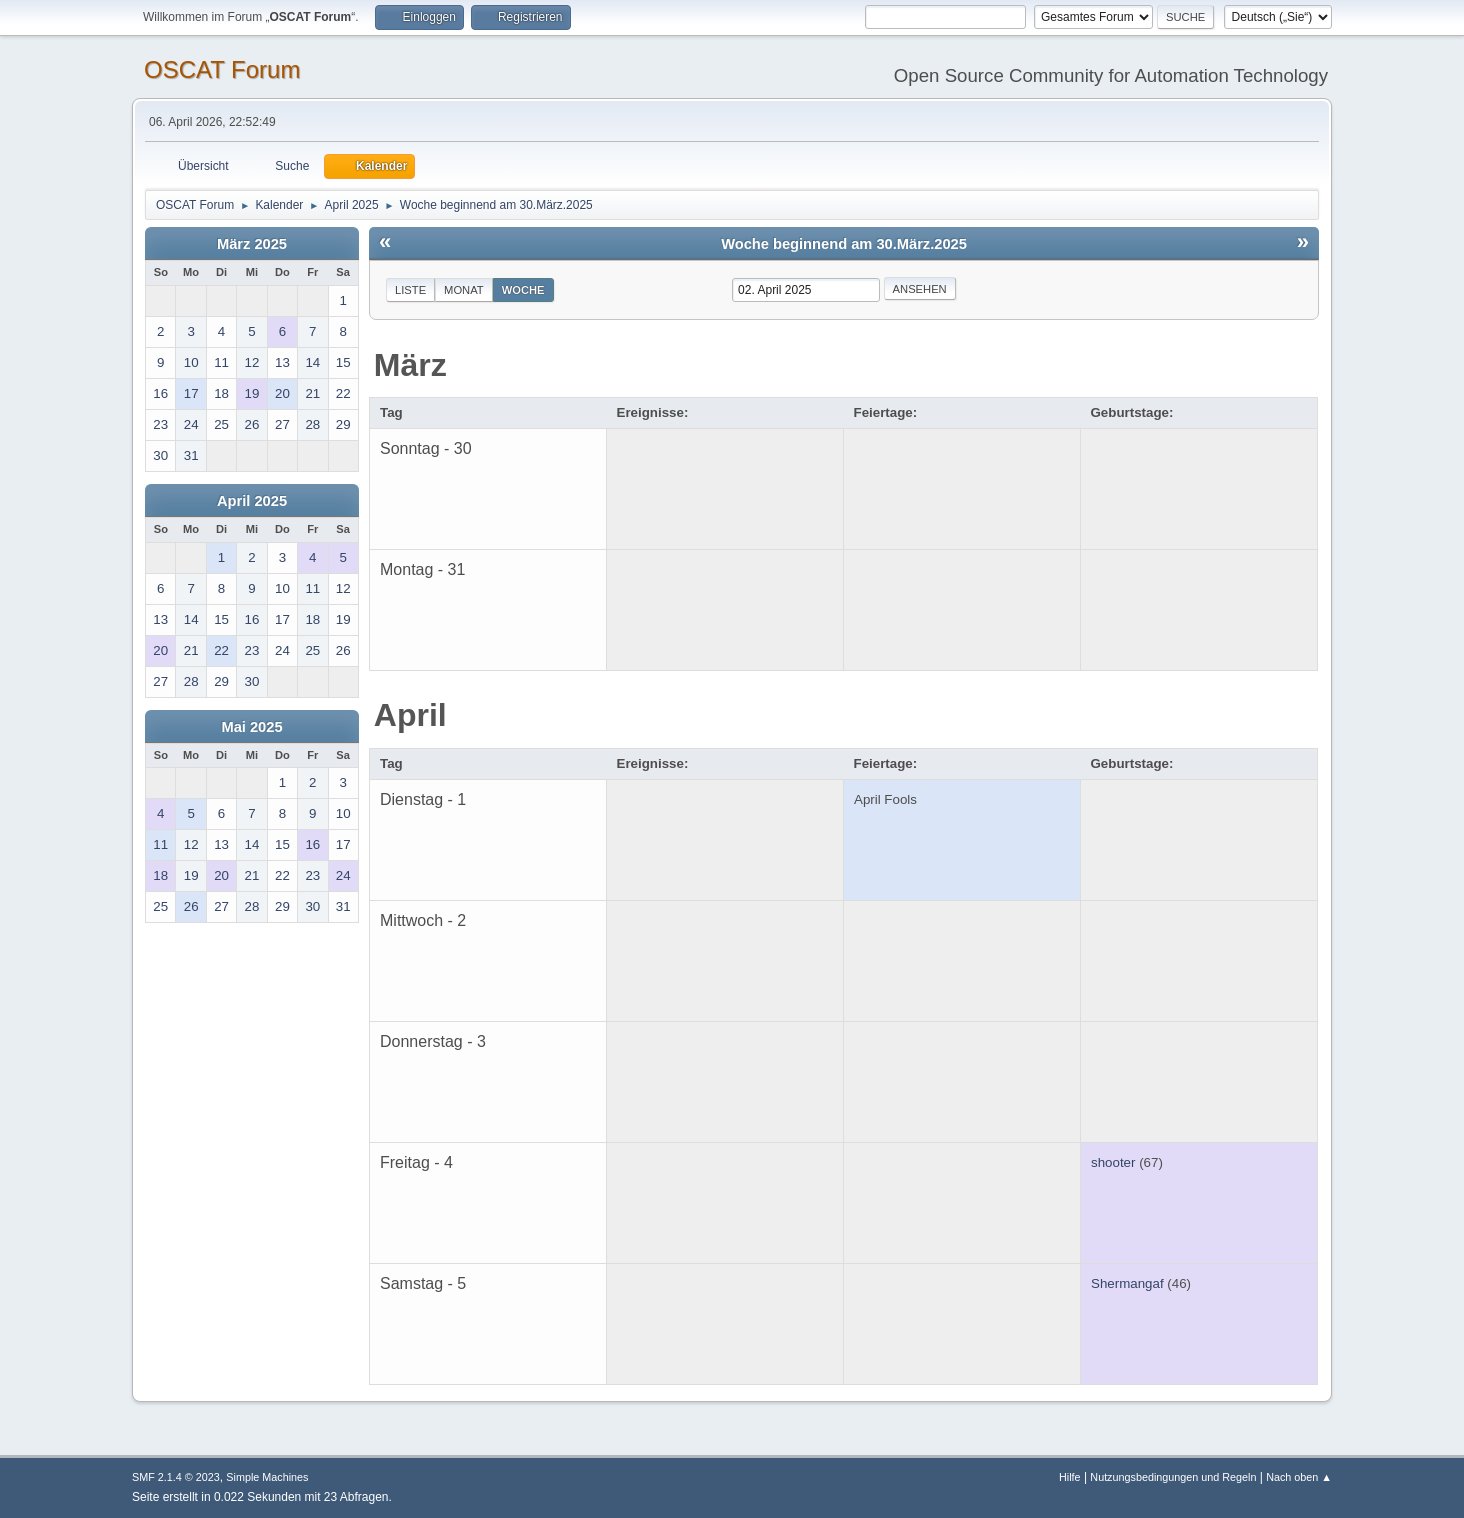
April (410, 715)
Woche (523, 290)
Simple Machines (267, 1477)
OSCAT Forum (222, 69)
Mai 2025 (251, 727)
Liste (410, 290)
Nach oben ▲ (1299, 1477)
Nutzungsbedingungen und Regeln (1173, 1477)
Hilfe (1070, 1477)
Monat (464, 290)
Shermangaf (1127, 1283)
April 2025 (252, 501)
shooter (1113, 1162)
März (410, 365)
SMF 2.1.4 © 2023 (176, 1477)
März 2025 (252, 244)
